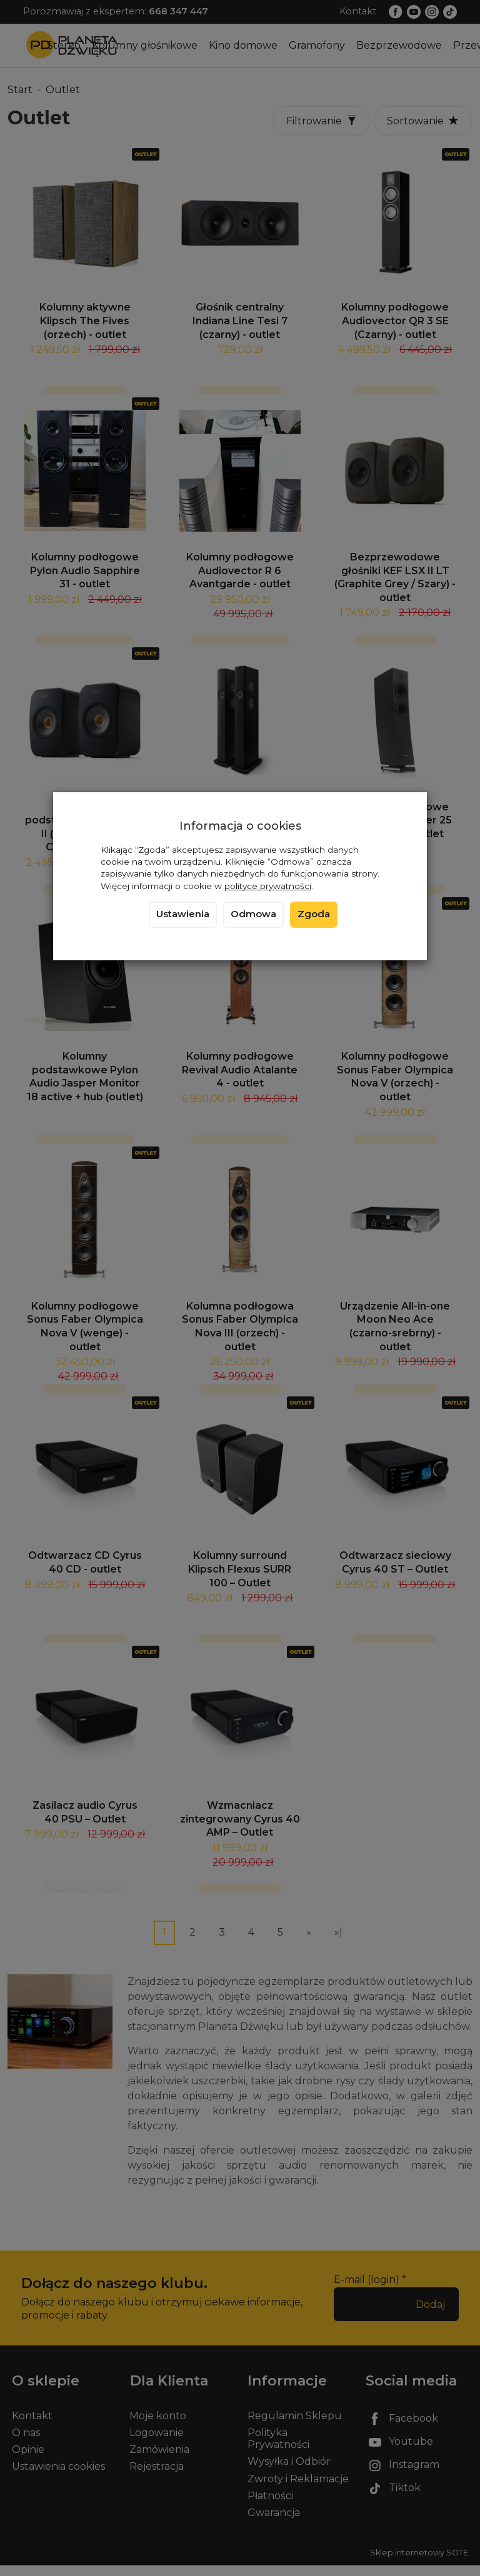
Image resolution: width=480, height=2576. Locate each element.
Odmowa (253, 914)
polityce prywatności (267, 886)
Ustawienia (182, 914)
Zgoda (314, 914)
